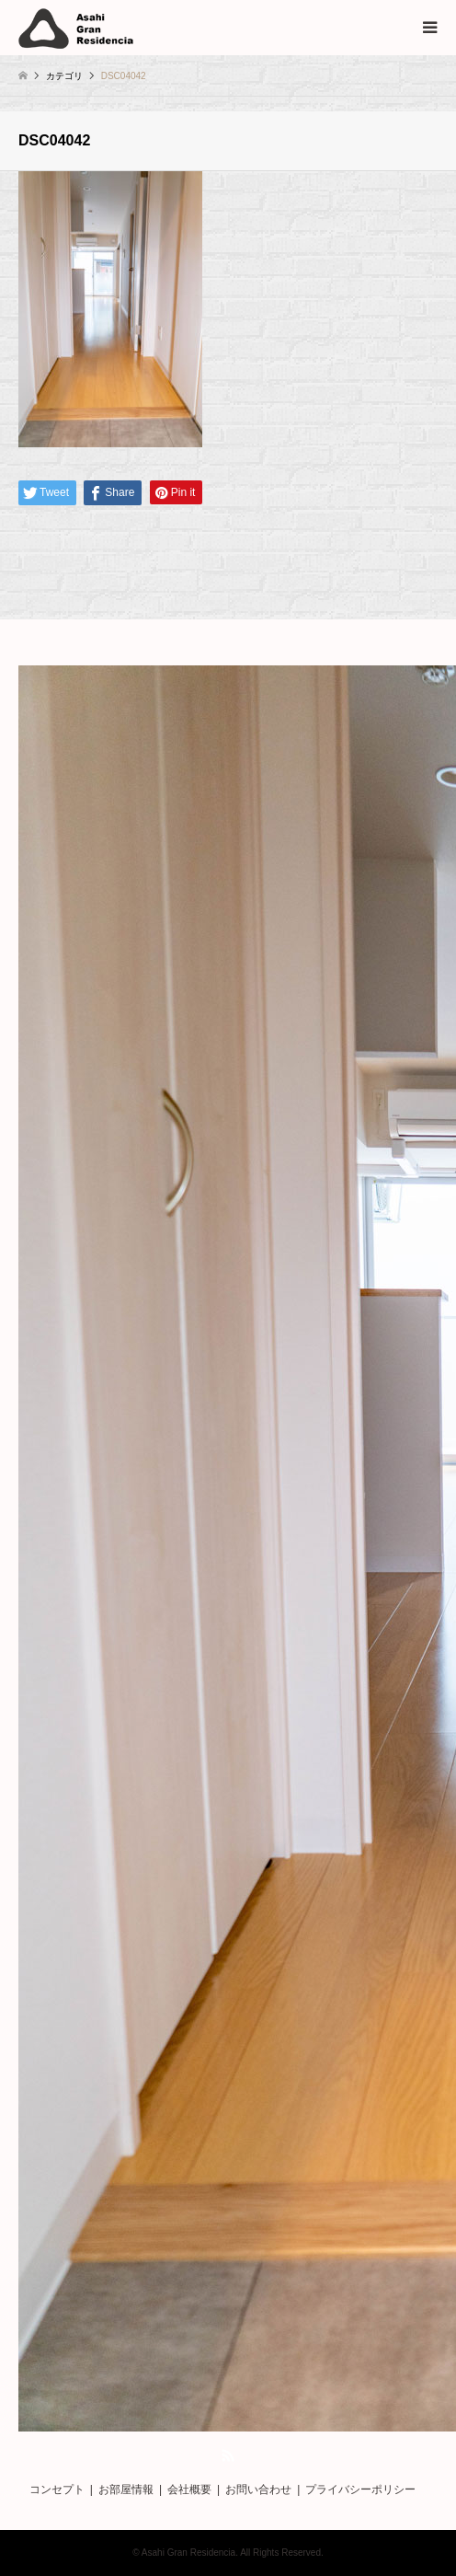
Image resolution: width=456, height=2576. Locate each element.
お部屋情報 (126, 2489)
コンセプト (57, 2489)
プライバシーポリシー (360, 2489)
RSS (228, 2455)
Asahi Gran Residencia (188, 2552)
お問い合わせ (258, 2489)
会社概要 (189, 2489)
